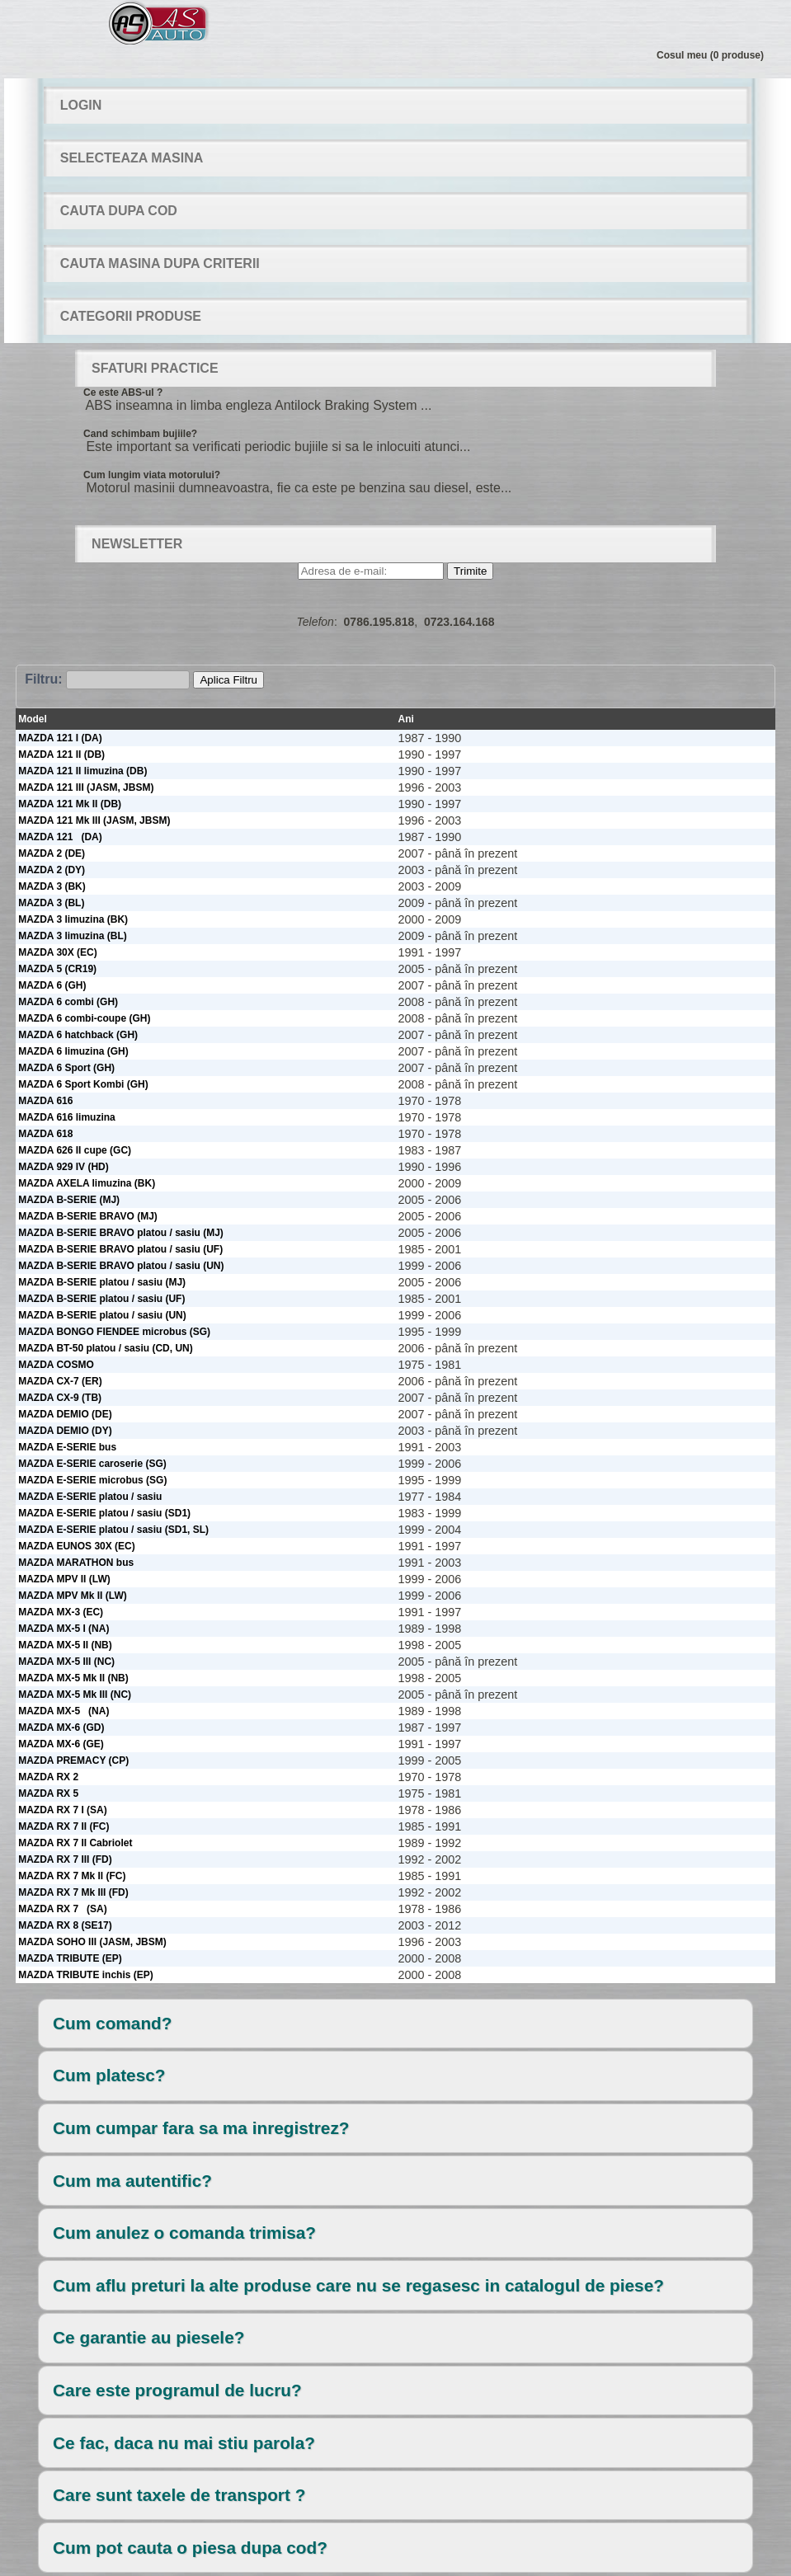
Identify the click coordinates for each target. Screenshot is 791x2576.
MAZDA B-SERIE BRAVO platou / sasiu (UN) (121, 1266)
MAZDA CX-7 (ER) (60, 1381)
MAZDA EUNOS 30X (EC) (76, 1546)
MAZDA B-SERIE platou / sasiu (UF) (101, 1298)
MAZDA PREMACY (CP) (73, 1760)
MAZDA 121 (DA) (60, 837)
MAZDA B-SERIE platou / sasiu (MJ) (102, 1282)
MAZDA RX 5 (48, 1793)
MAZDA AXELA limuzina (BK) (86, 1183)
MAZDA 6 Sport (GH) (66, 1068)
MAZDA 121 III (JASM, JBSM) (85, 787)
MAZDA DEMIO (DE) (65, 1414)
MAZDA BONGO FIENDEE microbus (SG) (114, 1331)
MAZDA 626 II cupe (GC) (74, 1150)
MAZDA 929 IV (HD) (63, 1167)
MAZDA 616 (45, 1101)
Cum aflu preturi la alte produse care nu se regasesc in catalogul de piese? (358, 2285)
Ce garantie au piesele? (148, 2337)
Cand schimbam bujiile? (140, 434)
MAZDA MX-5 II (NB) (65, 1645)
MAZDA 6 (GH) (52, 985)
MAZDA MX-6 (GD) (61, 1727)
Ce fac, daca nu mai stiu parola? (184, 2442)
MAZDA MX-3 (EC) (60, 1612)
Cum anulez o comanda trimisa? (184, 2232)
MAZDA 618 (45, 1134)
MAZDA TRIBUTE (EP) (70, 1958)
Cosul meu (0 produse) (710, 55)
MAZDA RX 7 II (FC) (63, 1826)
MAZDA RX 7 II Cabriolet (75, 1843)
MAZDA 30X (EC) (57, 952)
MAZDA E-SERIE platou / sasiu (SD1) (104, 1513)
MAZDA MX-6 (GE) (61, 1744)
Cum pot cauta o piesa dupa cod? (190, 2547)
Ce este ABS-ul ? (122, 392)
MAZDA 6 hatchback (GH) (78, 1035)
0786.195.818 (379, 621)
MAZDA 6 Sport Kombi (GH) (83, 1084)
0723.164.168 (459, 621)
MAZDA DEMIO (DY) (65, 1430)
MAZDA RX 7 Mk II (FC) (71, 1876)
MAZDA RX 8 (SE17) (65, 1925)
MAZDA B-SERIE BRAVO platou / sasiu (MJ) (121, 1233)
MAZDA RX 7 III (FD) (65, 1859)
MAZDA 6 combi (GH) (68, 1002)
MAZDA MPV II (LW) (64, 1579)
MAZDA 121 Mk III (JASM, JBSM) (94, 820)
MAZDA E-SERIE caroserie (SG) (92, 1463)
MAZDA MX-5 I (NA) (63, 1628)
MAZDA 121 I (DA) (60, 738)
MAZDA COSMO (56, 1364)
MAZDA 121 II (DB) (61, 754)
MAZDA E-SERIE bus (67, 1447)
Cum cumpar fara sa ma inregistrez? (201, 2127)
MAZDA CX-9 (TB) (59, 1397)
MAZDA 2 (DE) (51, 853)
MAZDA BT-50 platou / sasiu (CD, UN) (105, 1348)
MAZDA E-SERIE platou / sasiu (90, 1496)
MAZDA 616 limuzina (66, 1117)
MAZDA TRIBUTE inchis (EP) (85, 1975)
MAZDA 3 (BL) (51, 903)
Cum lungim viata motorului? (151, 475)
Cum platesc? (109, 2075)
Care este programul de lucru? (177, 2390)
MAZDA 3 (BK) (52, 886)
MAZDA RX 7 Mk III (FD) (73, 1892)
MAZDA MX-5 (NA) (63, 1711)
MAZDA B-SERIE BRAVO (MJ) (88, 1216)
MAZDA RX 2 (48, 1777)
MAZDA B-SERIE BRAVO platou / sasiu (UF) (120, 1249)
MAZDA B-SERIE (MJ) (69, 1200)
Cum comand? (112, 2023)
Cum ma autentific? (132, 2180)
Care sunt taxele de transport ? (179, 2494)
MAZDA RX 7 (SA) (62, 1909)
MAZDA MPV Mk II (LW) (72, 1595)
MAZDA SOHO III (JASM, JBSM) (92, 1942)
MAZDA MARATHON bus (76, 1562)
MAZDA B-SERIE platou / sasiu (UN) (102, 1315)
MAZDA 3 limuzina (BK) (73, 919)
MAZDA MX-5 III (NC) (66, 1661)
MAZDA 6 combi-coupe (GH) (84, 1018)
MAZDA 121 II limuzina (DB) (82, 771)
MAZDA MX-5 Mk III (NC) (74, 1694)
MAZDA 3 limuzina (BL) (72, 936)
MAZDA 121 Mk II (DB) (69, 804)
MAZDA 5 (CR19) (57, 969)
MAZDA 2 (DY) (51, 870)
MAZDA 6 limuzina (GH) (73, 1051)
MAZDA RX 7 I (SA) (62, 1810)
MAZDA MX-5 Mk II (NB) (73, 1678)
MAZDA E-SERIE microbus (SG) (92, 1480)
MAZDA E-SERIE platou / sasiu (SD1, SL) (113, 1529)
